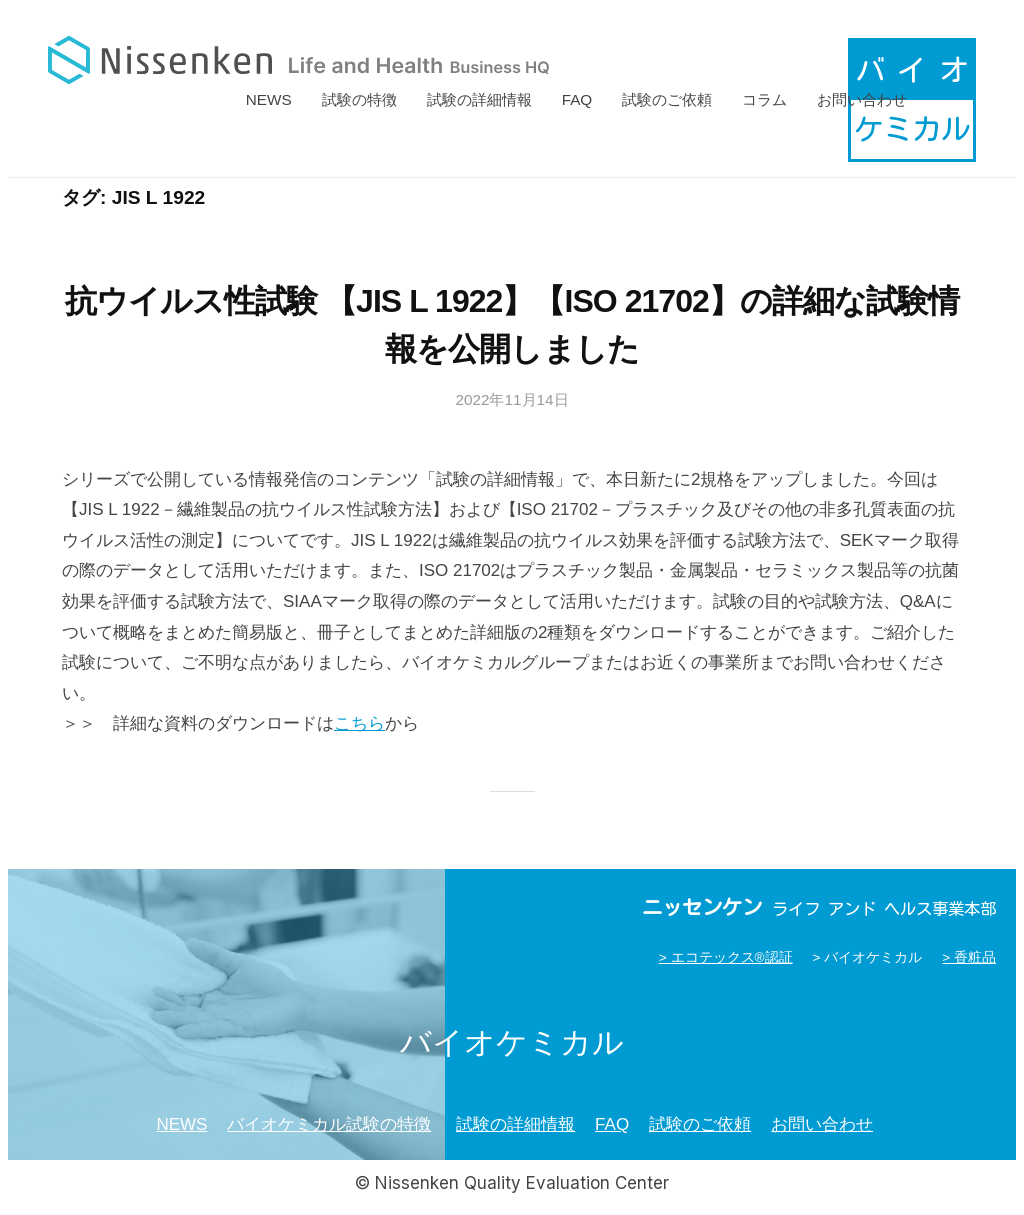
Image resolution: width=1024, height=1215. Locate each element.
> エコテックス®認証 (726, 957)
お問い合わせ (862, 99)
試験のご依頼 (667, 99)
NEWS (269, 99)
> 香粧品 (969, 957)
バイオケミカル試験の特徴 (329, 1124)
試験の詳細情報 (479, 99)
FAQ (577, 99)
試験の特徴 (359, 99)
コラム (764, 99)
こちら (359, 723)
